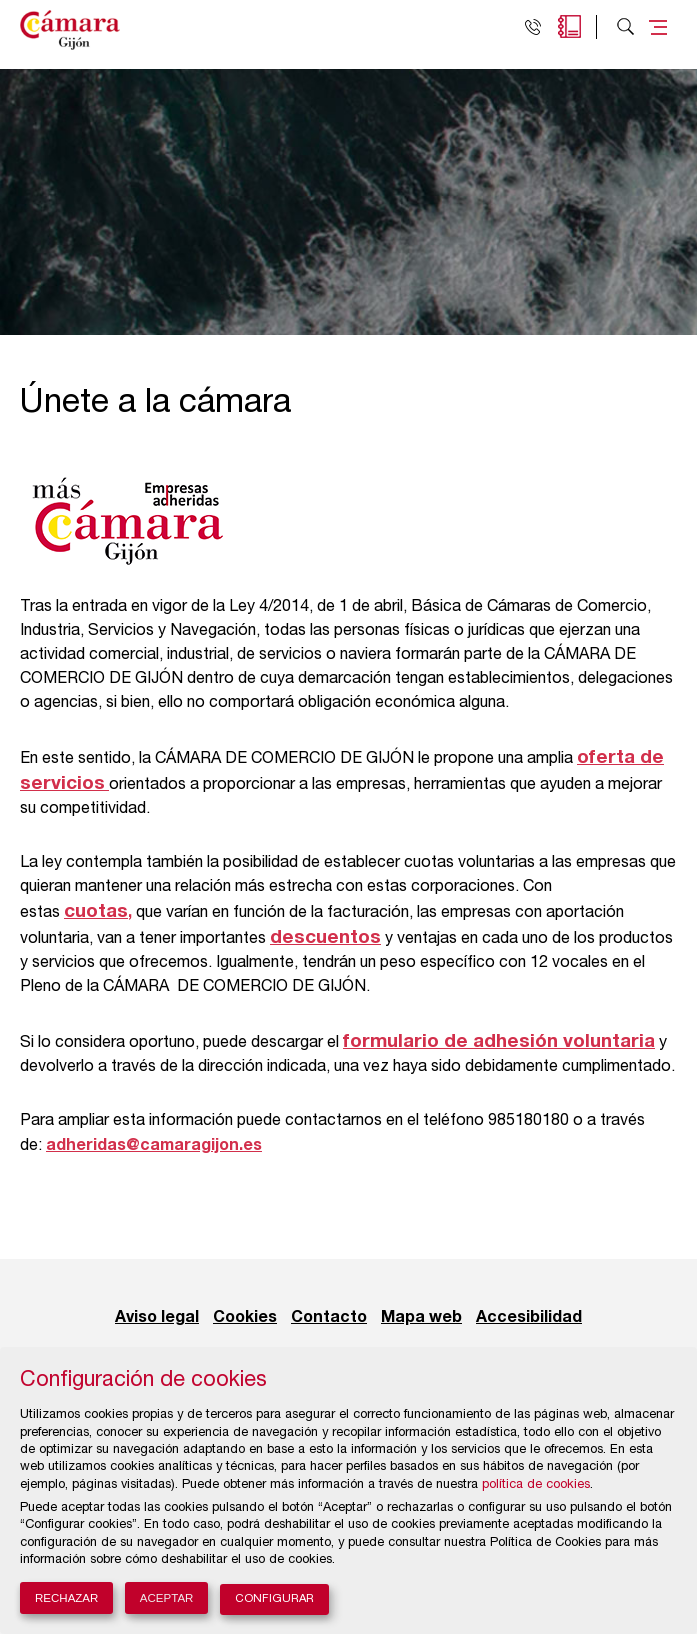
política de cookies (536, 1485)
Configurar (274, 1599)
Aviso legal (157, 1318)
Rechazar (66, 1598)
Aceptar (167, 1598)
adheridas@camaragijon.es (154, 1146)
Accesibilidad (529, 1318)
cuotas (96, 911)
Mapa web (421, 1318)
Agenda (569, 26)
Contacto (329, 1318)
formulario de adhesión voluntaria (499, 1041)
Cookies (245, 1318)
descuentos (325, 937)
